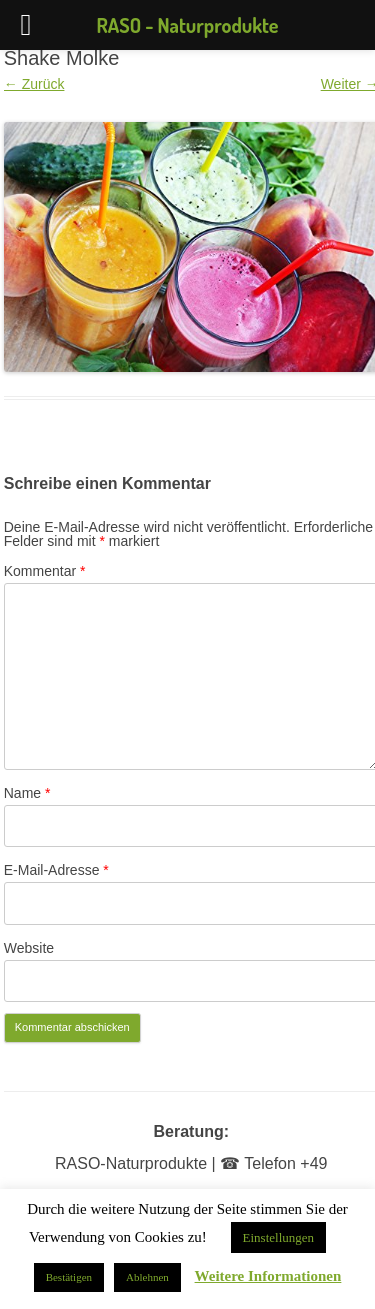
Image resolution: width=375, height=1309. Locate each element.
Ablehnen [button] (147, 1277)
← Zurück (34, 84)
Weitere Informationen (268, 1276)
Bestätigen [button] (69, 1277)
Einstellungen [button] (279, 1237)
